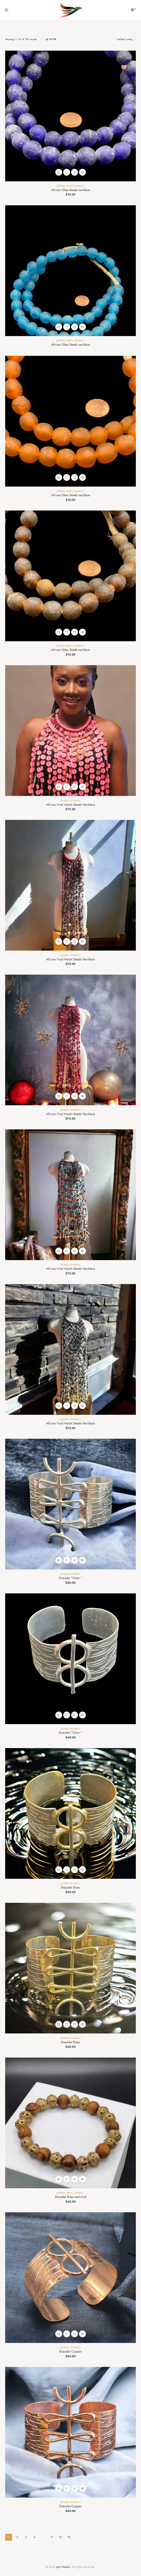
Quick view (82, 172)
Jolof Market (63, 2567)
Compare (74, 172)
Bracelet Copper (70, 2351)
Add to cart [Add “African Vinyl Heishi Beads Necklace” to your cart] (58, 786)
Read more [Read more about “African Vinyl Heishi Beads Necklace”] (58, 941)
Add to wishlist (66, 172)
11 (51, 2537)
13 (68, 2537)
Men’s (69, 186)
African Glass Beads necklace (70, 190)
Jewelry (61, 186)
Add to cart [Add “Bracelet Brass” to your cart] (58, 1869)
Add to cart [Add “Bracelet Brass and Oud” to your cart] (58, 2179)
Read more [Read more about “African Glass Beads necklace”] (58, 172)
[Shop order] (126, 39)
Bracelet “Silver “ (70, 1578)
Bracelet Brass (70, 1887)
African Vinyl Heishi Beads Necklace (70, 804)
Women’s (79, 186)
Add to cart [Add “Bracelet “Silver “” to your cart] (58, 1560)
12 (60, 2537)
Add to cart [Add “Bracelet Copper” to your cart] (58, 2333)
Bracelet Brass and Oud (70, 2197)
